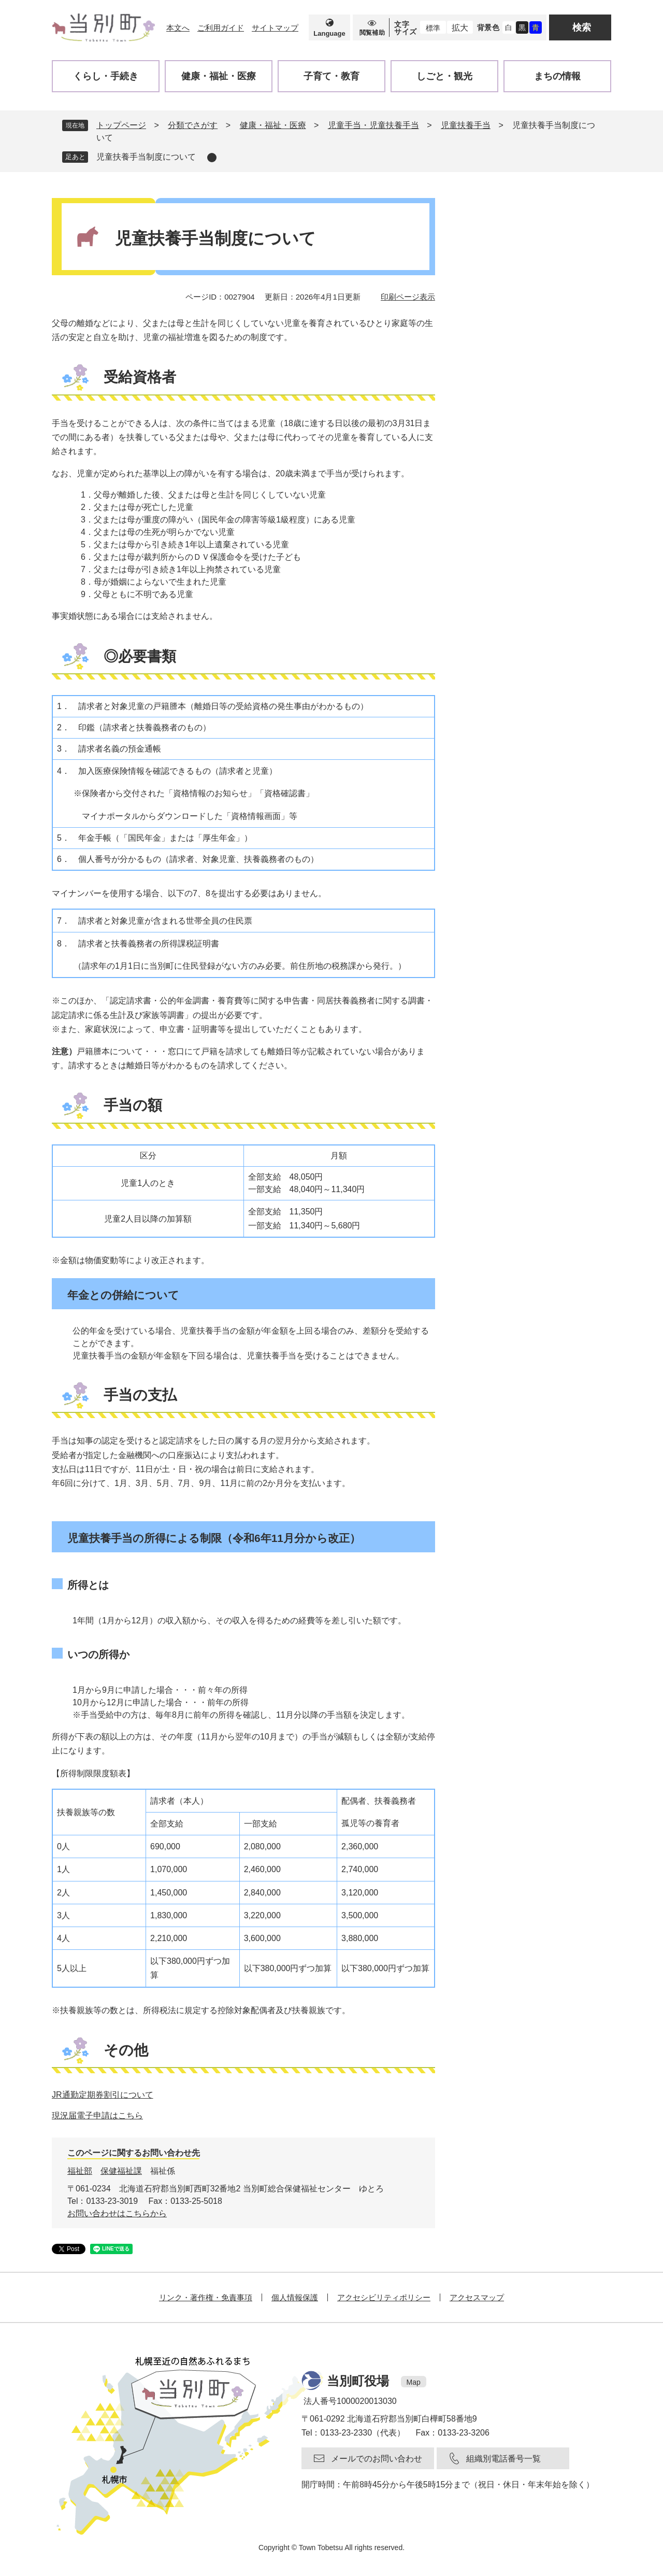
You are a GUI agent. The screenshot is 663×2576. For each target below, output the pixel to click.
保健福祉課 (121, 2171)
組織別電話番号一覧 (503, 2458)
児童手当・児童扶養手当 (373, 125)
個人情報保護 (294, 2297)
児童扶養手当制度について (146, 156)
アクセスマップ (477, 2297)
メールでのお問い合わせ (376, 2458)
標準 (433, 28)
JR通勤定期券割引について (102, 2094)
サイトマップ (275, 28)
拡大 (460, 27)
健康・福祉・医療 (273, 125)
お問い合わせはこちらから (117, 2213)
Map (414, 2382)
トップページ (121, 125)
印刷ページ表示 (408, 296)
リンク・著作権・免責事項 (205, 2297)
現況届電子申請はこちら (97, 2115)
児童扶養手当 (466, 125)
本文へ (178, 28)
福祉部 (79, 2171)
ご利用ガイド (220, 28)
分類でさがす (193, 125)
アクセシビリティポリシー (383, 2297)
